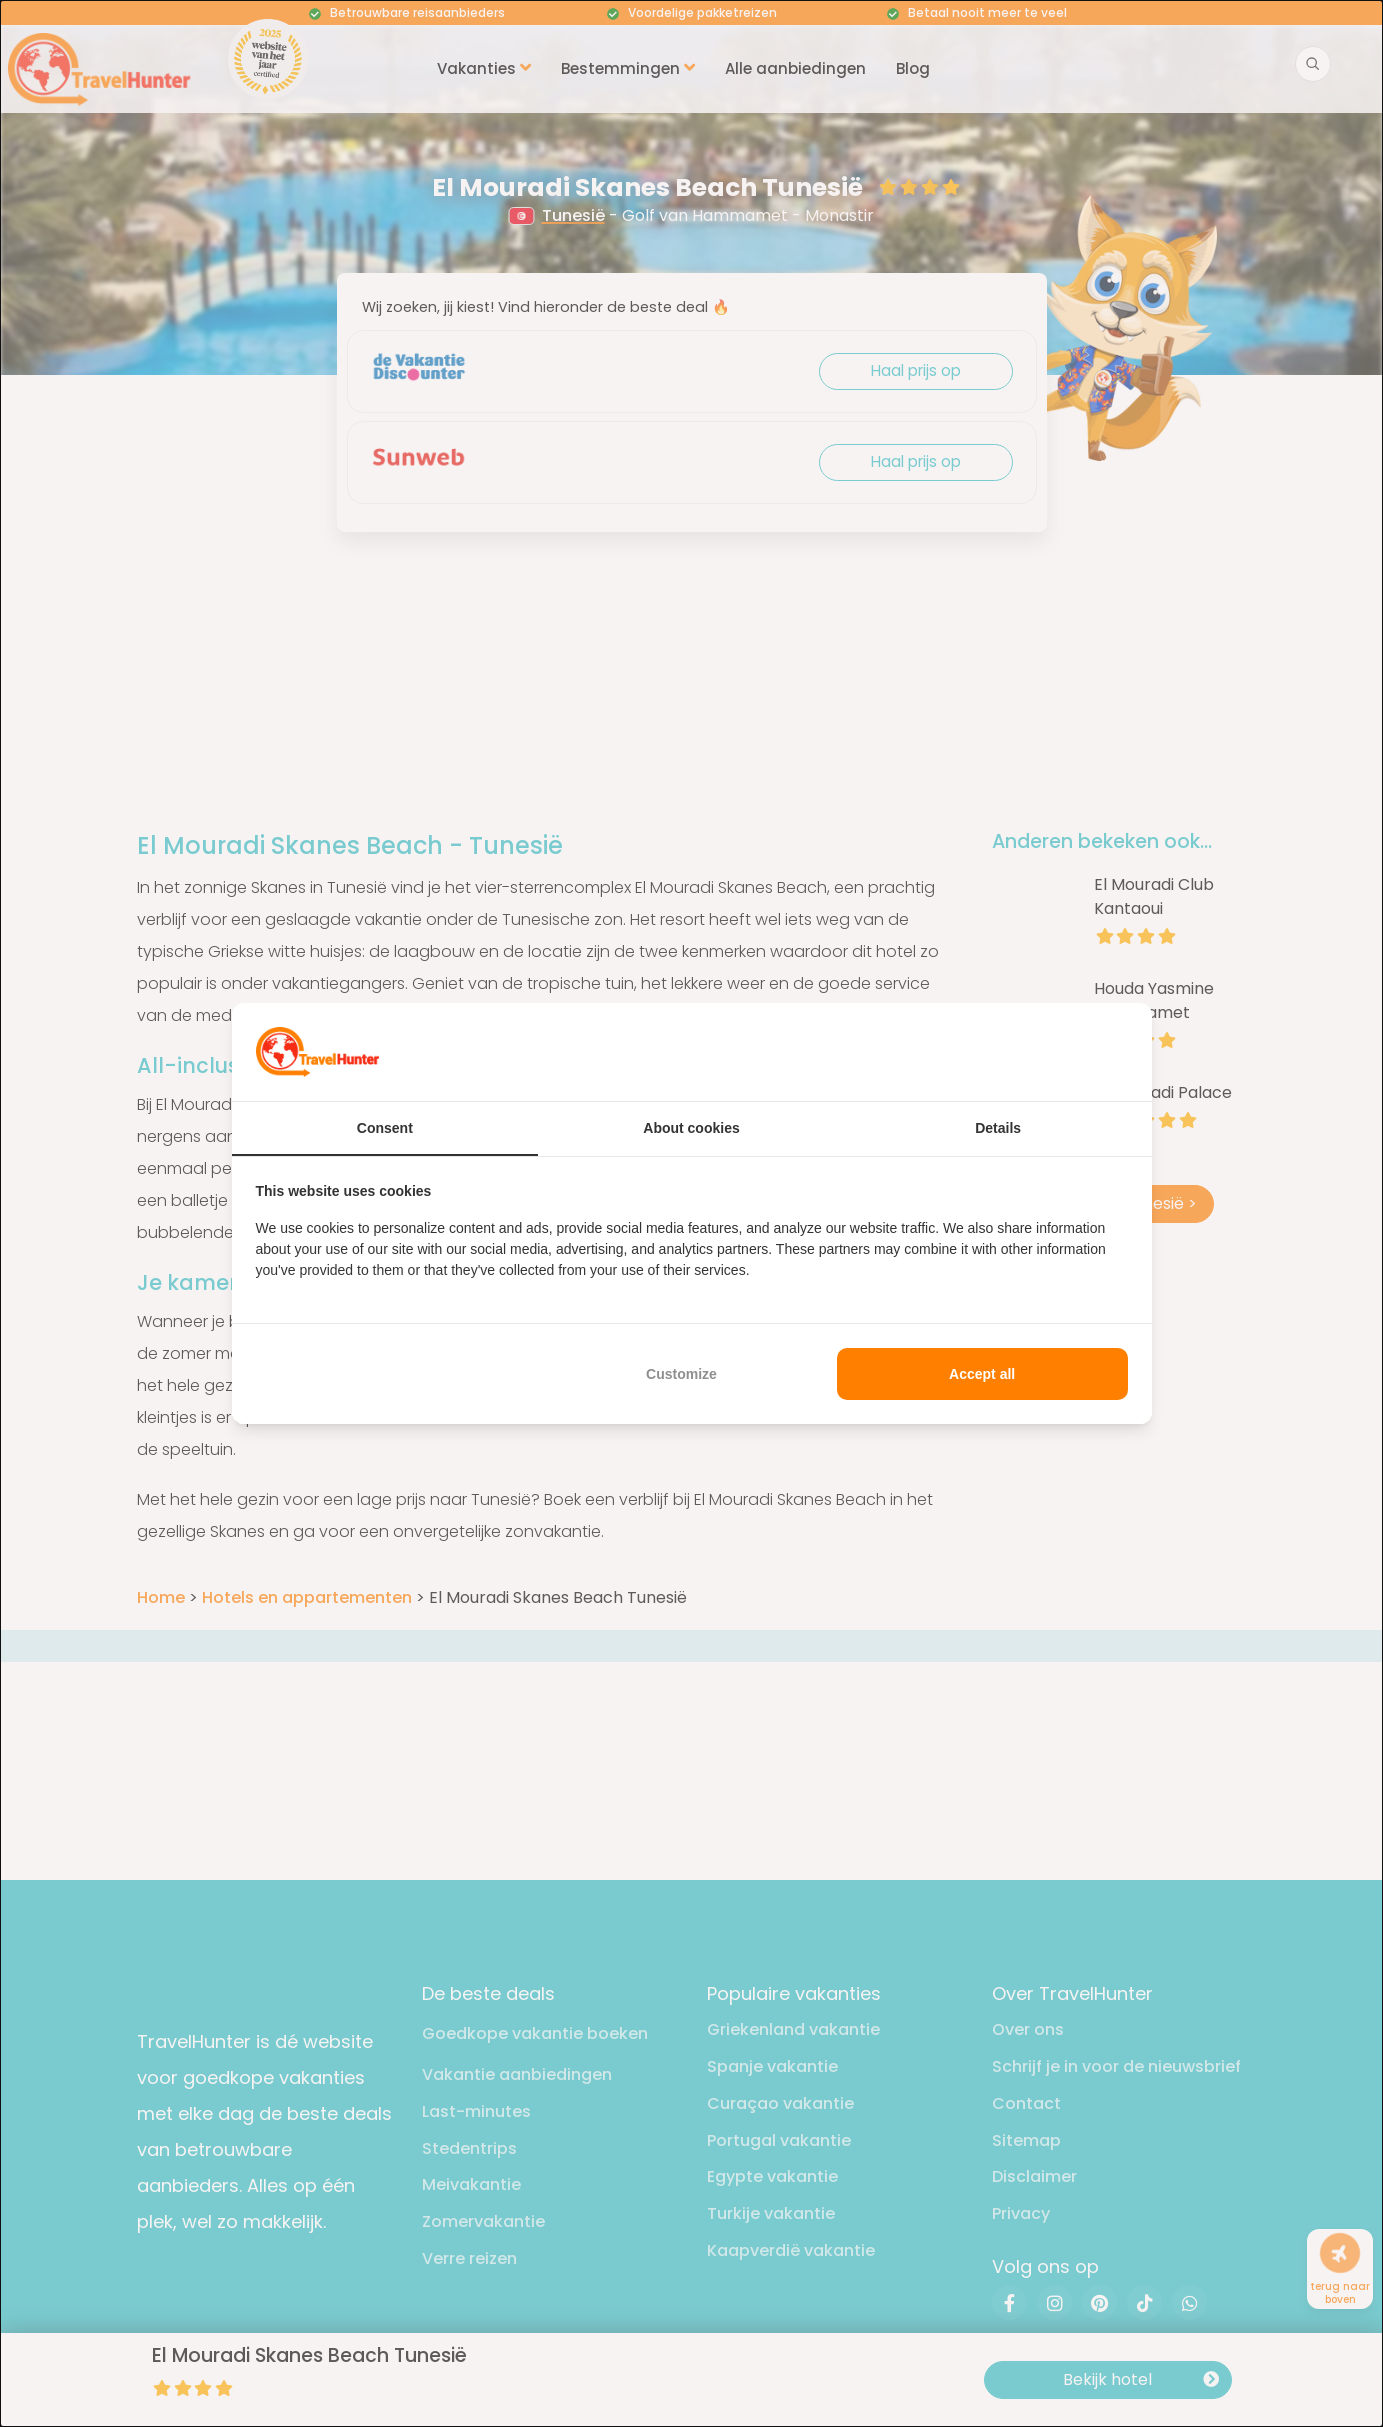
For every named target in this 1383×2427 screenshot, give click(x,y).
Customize (681, 1374)
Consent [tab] (385, 1128)
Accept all (982, 1374)
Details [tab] (998, 1128)
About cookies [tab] (691, 1128)
